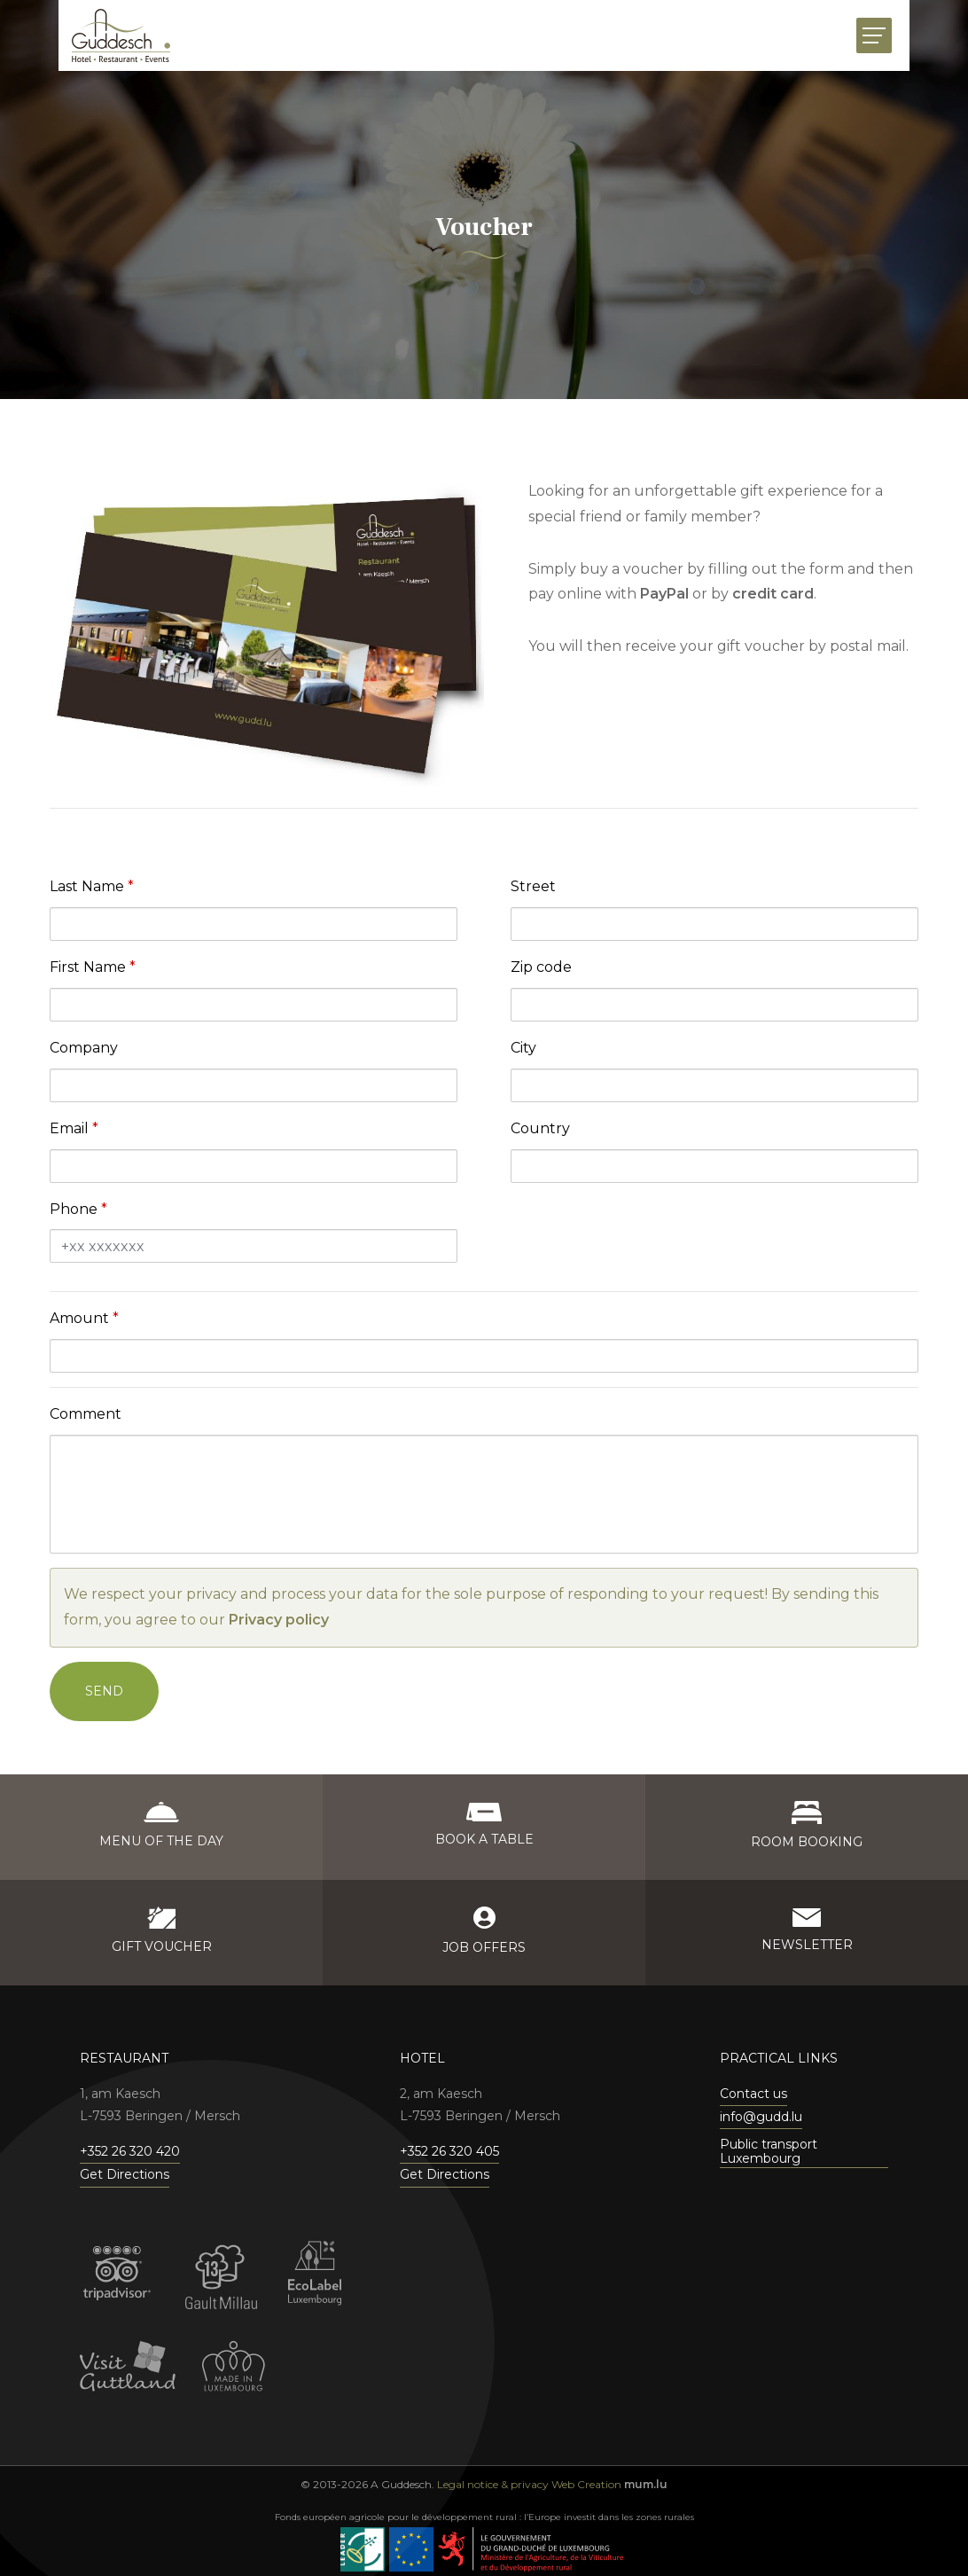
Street (533, 886)
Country (540, 1128)
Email (69, 1128)
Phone (74, 1209)
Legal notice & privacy (493, 2484)
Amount (79, 1318)
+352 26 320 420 (130, 2151)
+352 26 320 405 (449, 2151)
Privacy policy (279, 1619)
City (523, 1047)
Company (84, 1047)
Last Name (87, 886)
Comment (85, 1413)
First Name (88, 967)
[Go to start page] (121, 35)
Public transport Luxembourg (768, 2151)
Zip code (541, 967)
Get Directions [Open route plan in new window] (124, 2174)
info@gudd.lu (761, 2117)
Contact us (753, 2094)
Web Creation (586, 2484)
